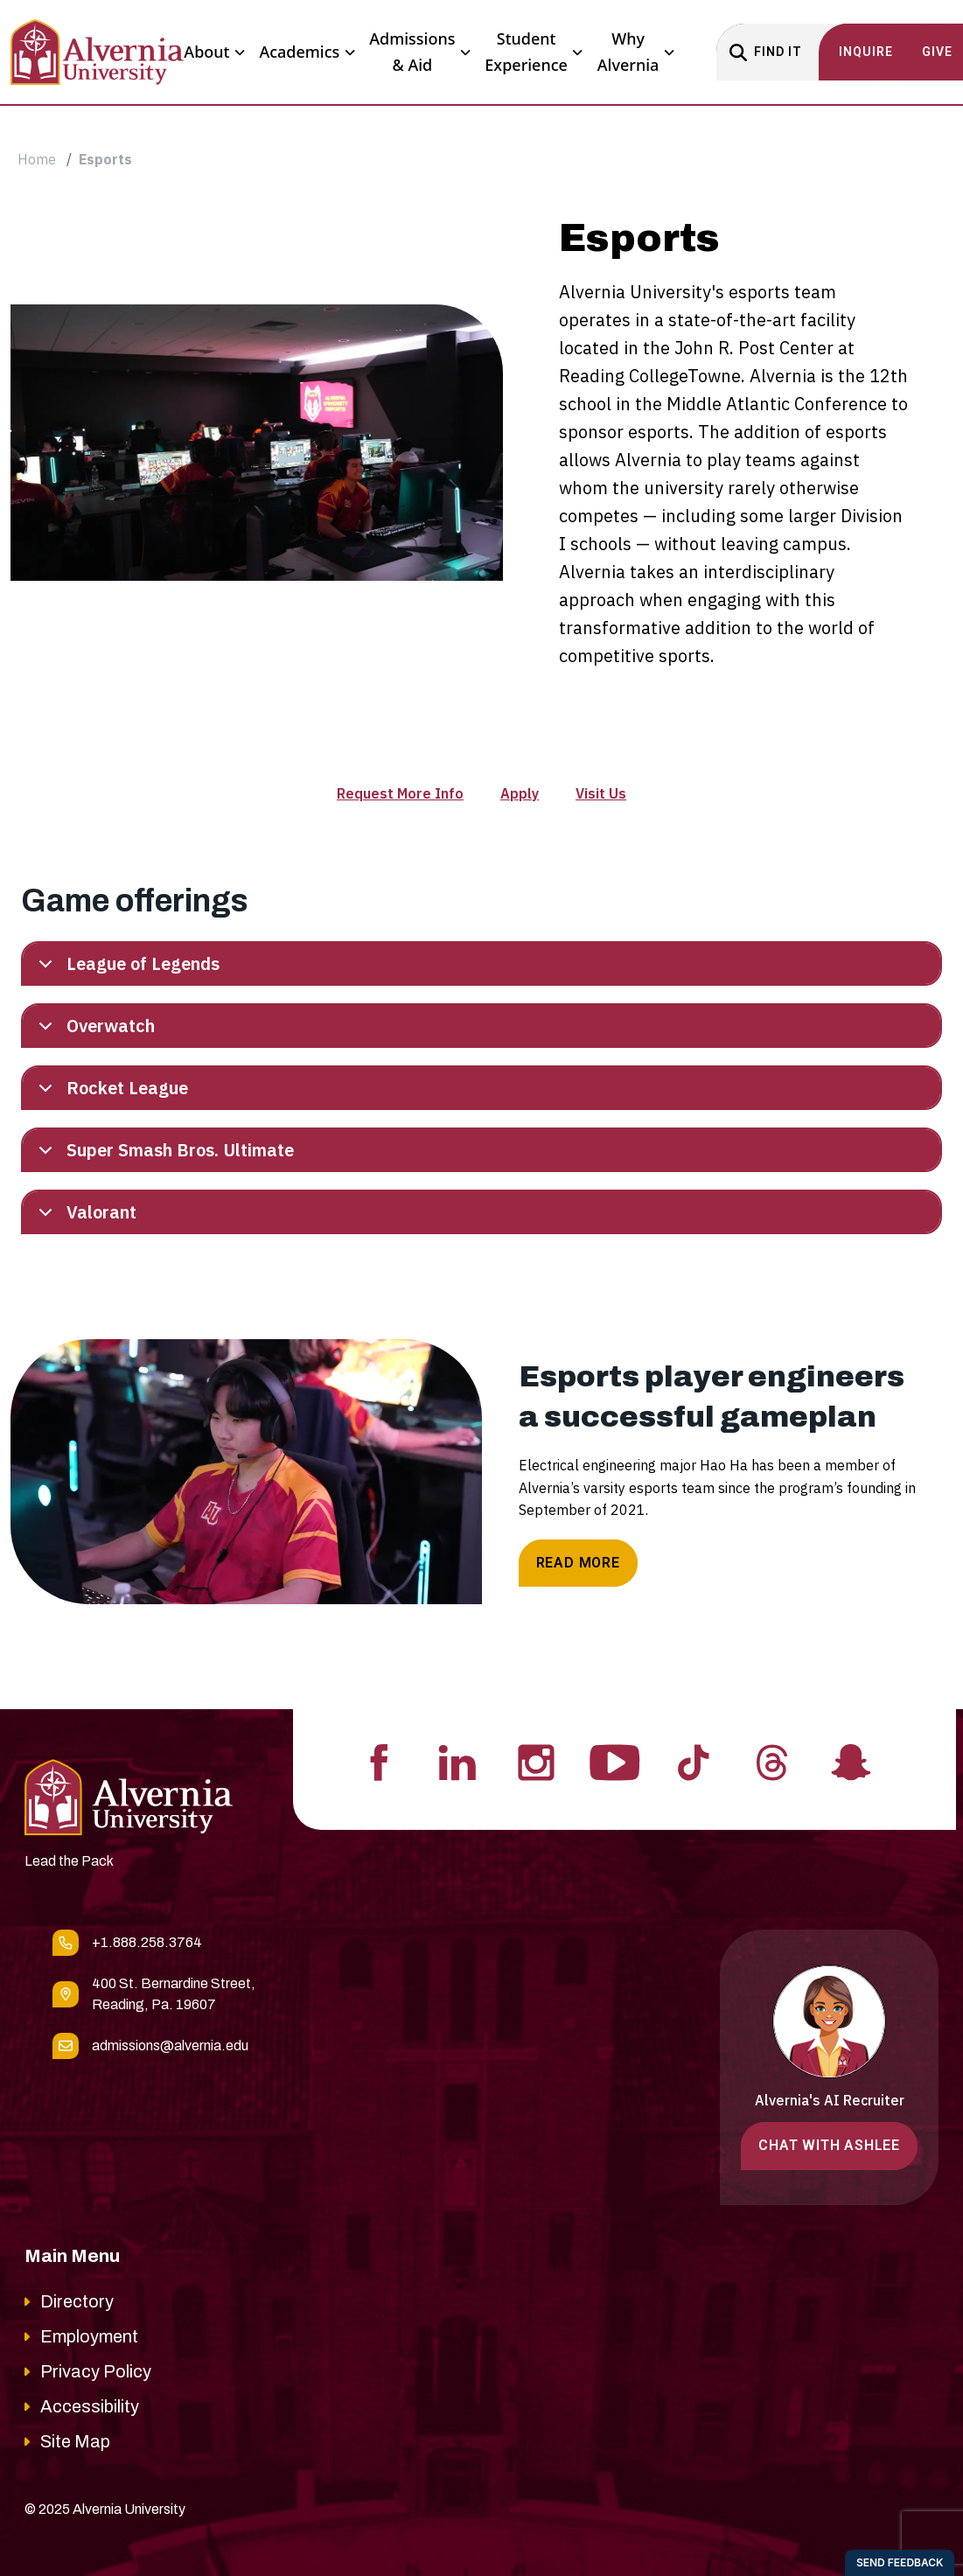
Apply (519, 793)
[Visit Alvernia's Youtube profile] (615, 1761)
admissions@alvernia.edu (170, 2045)
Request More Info (400, 793)
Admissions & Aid (420, 51)
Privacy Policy (95, 2371)
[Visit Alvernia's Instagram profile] (536, 1761)
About (214, 52)
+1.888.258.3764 (147, 1942)
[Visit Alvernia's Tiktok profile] (693, 1761)
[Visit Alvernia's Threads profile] (772, 1761)
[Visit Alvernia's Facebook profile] (378, 1761)
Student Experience (534, 51)
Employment (89, 2336)
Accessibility (89, 2406)
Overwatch (93, 1030)
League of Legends (126, 968)
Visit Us (601, 793)
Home (36, 159)
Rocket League (110, 1092)
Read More (578, 1562)
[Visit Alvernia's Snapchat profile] (851, 1761)
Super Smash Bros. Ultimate (163, 1154)
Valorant (84, 1216)
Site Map (75, 2441)
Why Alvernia (635, 51)
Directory (77, 2301)
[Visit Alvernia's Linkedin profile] (457, 1761)
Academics (306, 52)
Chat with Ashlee (829, 2145)
